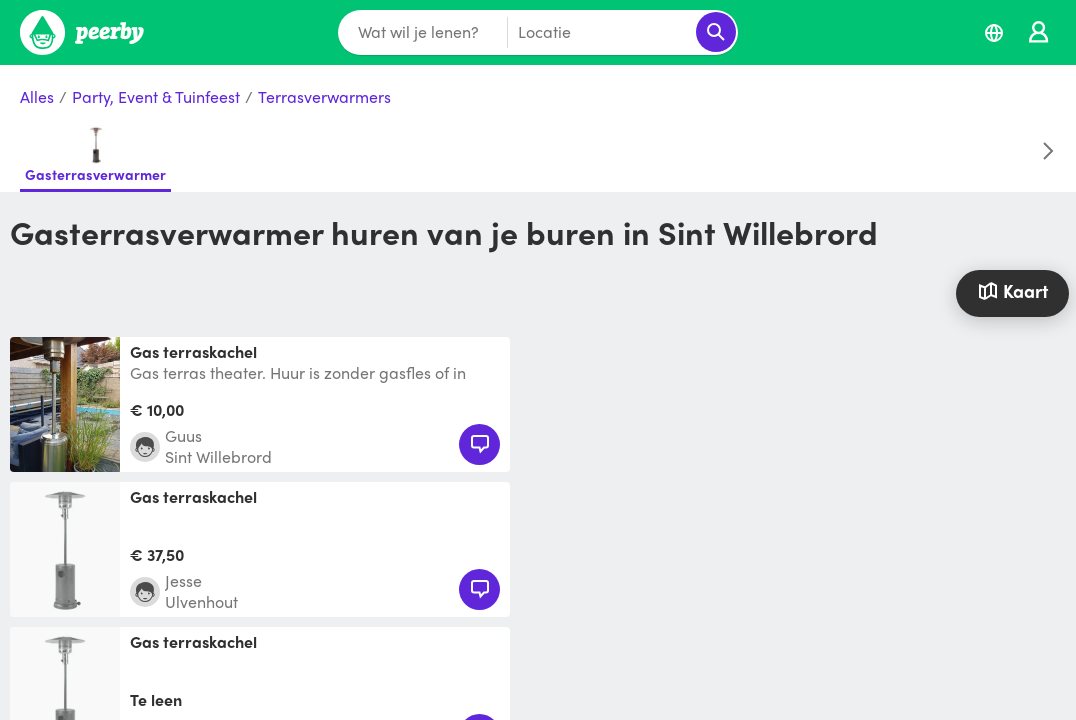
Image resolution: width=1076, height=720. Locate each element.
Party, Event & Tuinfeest (156, 97)
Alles (37, 97)
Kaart (1013, 290)
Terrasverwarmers (324, 97)
